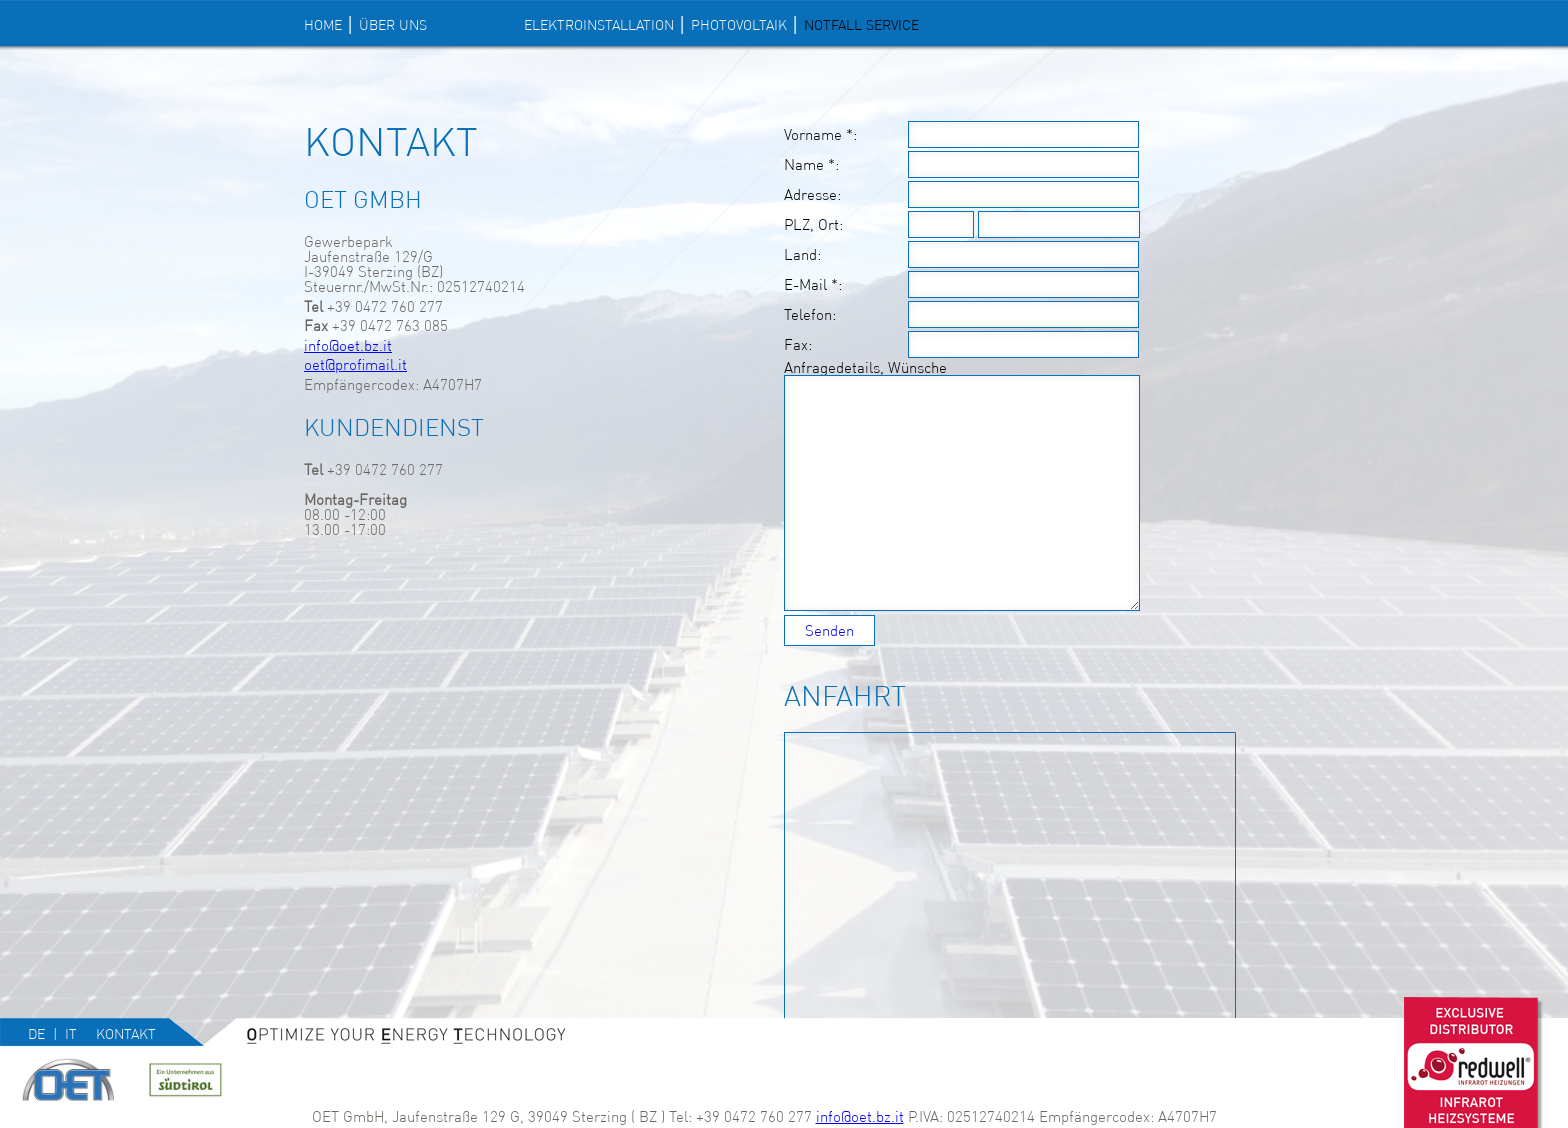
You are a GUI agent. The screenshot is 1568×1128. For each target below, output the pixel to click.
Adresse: (812, 195)
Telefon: (810, 315)
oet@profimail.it (355, 364)
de (36, 1034)
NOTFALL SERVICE (861, 25)
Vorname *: (820, 135)
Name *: (811, 165)
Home (323, 25)
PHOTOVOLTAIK (739, 25)
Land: (802, 255)
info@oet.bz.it (348, 345)
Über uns (393, 25)
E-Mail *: (813, 285)
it (71, 1034)
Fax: (798, 345)
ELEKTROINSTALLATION (599, 25)
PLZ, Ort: (813, 225)
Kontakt (126, 1034)
